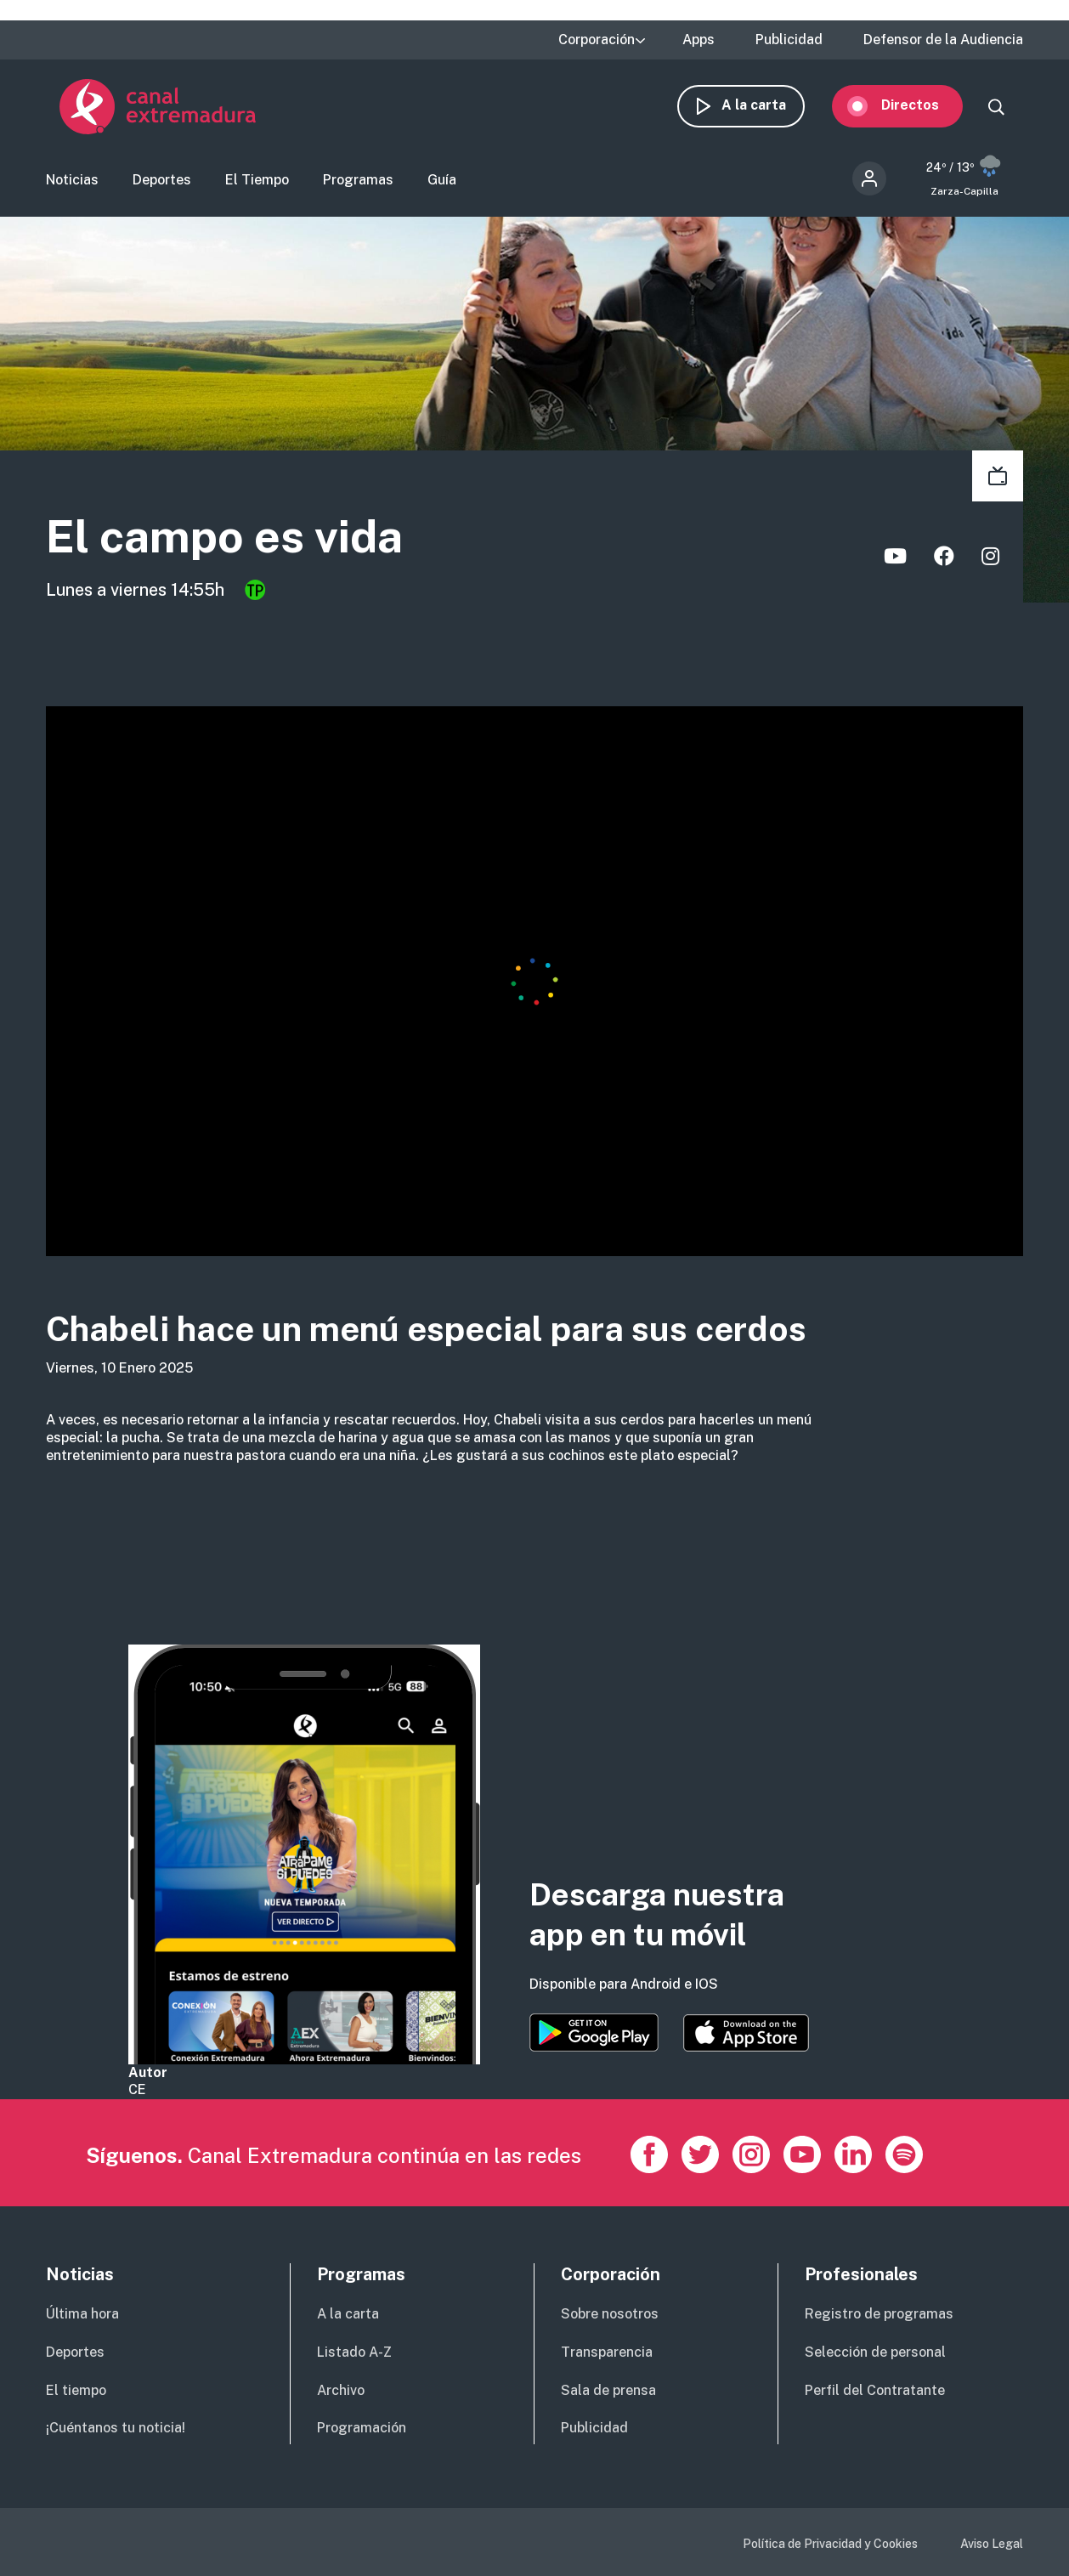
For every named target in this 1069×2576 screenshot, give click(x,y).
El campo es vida (246, 542)
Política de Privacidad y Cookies (830, 2544)
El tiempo (76, 2390)
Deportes (162, 183)
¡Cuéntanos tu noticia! (115, 2428)
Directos (924, 108)
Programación (361, 2428)
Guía (441, 183)
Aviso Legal (991, 2544)
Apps (698, 40)
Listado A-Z (354, 2352)
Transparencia (607, 2352)
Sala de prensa (608, 2390)
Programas (358, 183)
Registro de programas (879, 2314)
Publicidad (789, 40)
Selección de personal (875, 2352)
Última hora (82, 2314)
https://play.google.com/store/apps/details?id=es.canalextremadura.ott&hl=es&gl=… (594, 2032)
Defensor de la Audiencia (943, 40)
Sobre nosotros (610, 2314)
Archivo (341, 2390)
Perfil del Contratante (875, 2390)
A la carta (767, 108)
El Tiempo (257, 183)
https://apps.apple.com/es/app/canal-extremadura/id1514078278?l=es (746, 2033)
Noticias (72, 183)
